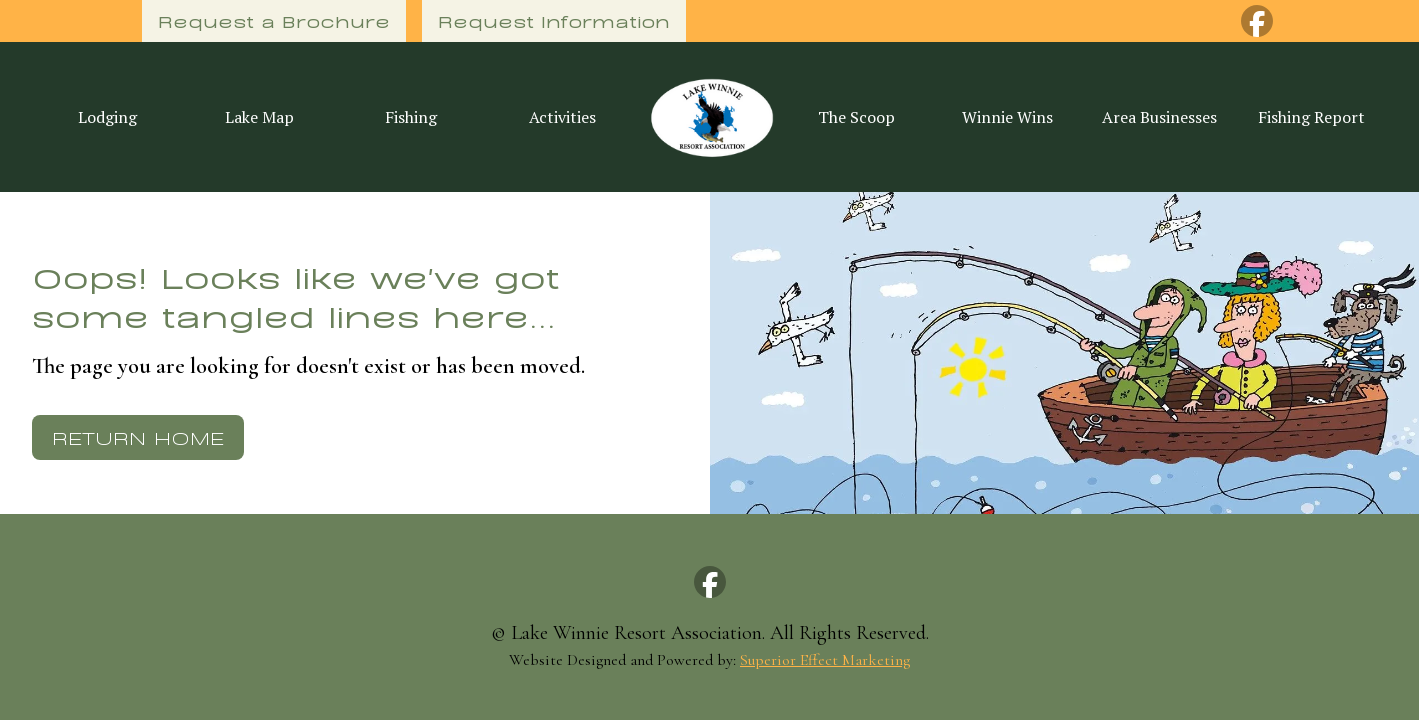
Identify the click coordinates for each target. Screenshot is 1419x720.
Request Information (554, 20)
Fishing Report (1311, 117)
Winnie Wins (1007, 117)
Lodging (107, 117)
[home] (710, 117)
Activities (562, 117)
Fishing (411, 117)
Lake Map (259, 117)
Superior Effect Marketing (825, 660)
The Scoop (856, 117)
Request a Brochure (274, 20)
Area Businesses (1159, 117)
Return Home (138, 436)
